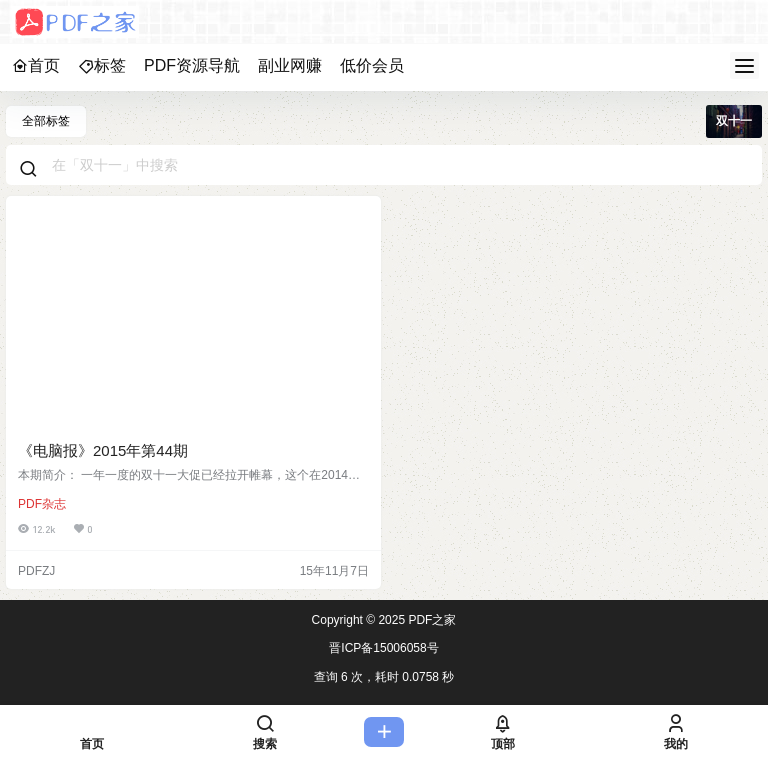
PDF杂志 (42, 504)
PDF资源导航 (192, 65)
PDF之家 (430, 620)
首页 (36, 65)
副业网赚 (290, 65)
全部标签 (46, 121)
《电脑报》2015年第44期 (103, 450)
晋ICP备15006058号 (383, 648)
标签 (102, 65)
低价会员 (372, 65)
